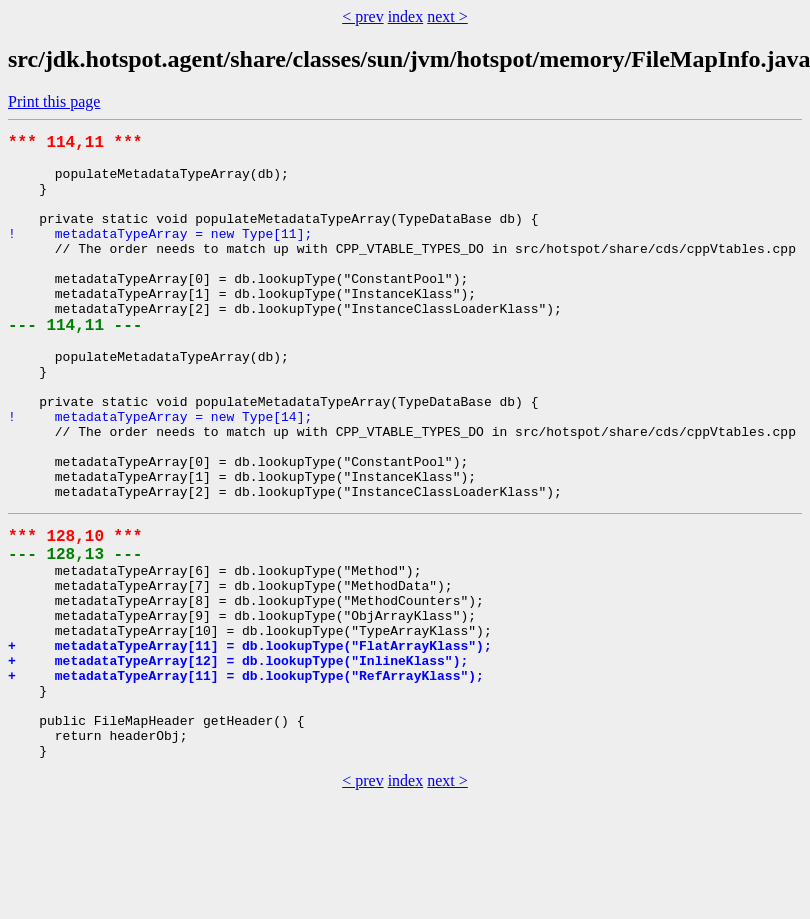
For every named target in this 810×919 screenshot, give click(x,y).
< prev (362, 16)
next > (447, 16)
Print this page (54, 101)
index (406, 16)
